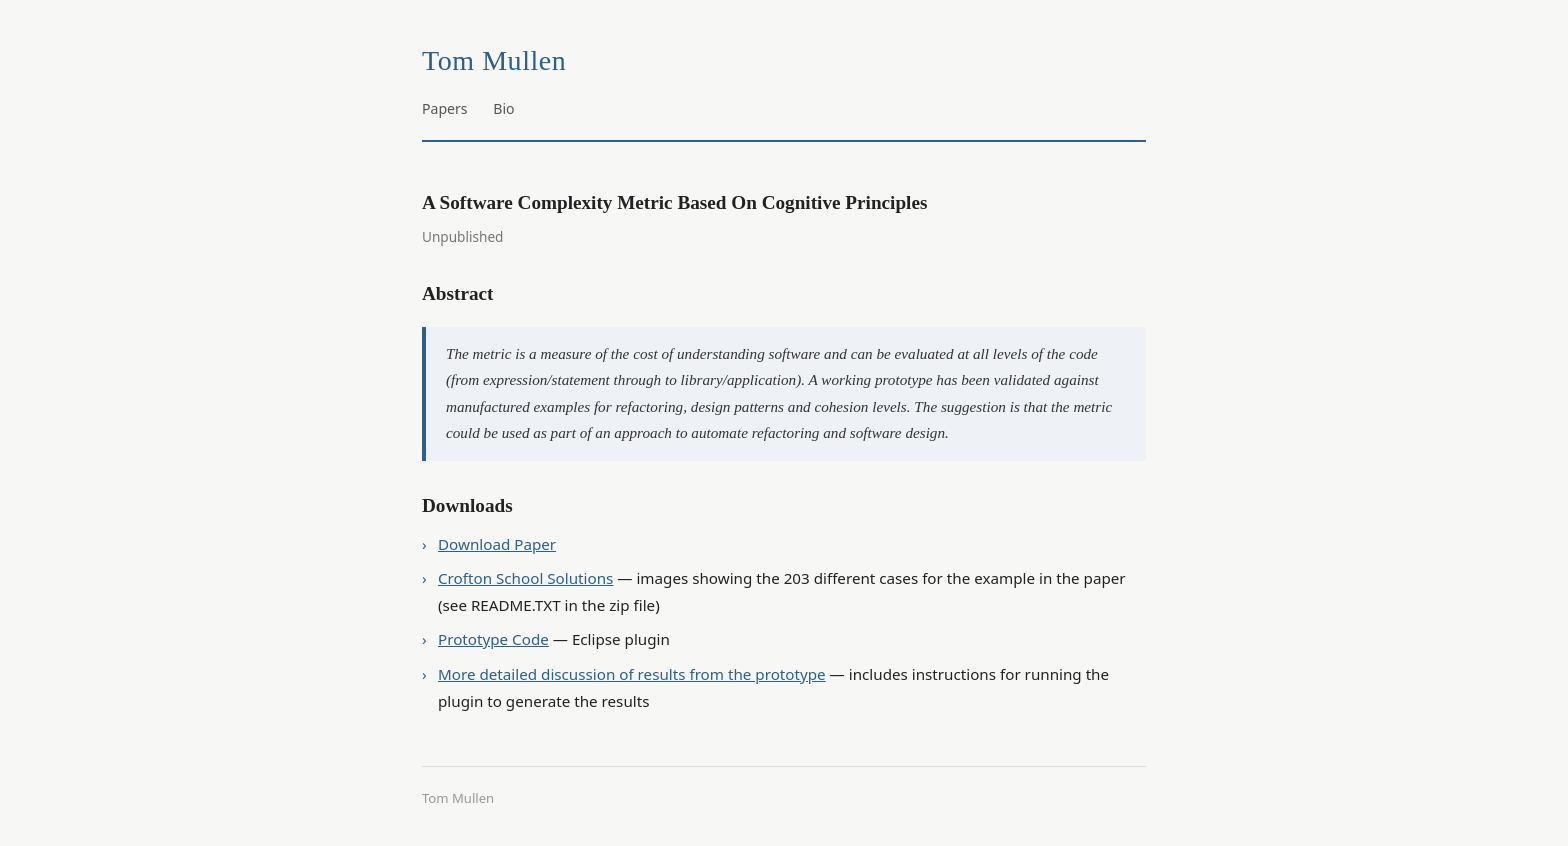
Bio (503, 108)
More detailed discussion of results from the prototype (632, 674)
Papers (445, 108)
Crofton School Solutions (525, 578)
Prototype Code (493, 639)
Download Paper (497, 544)
